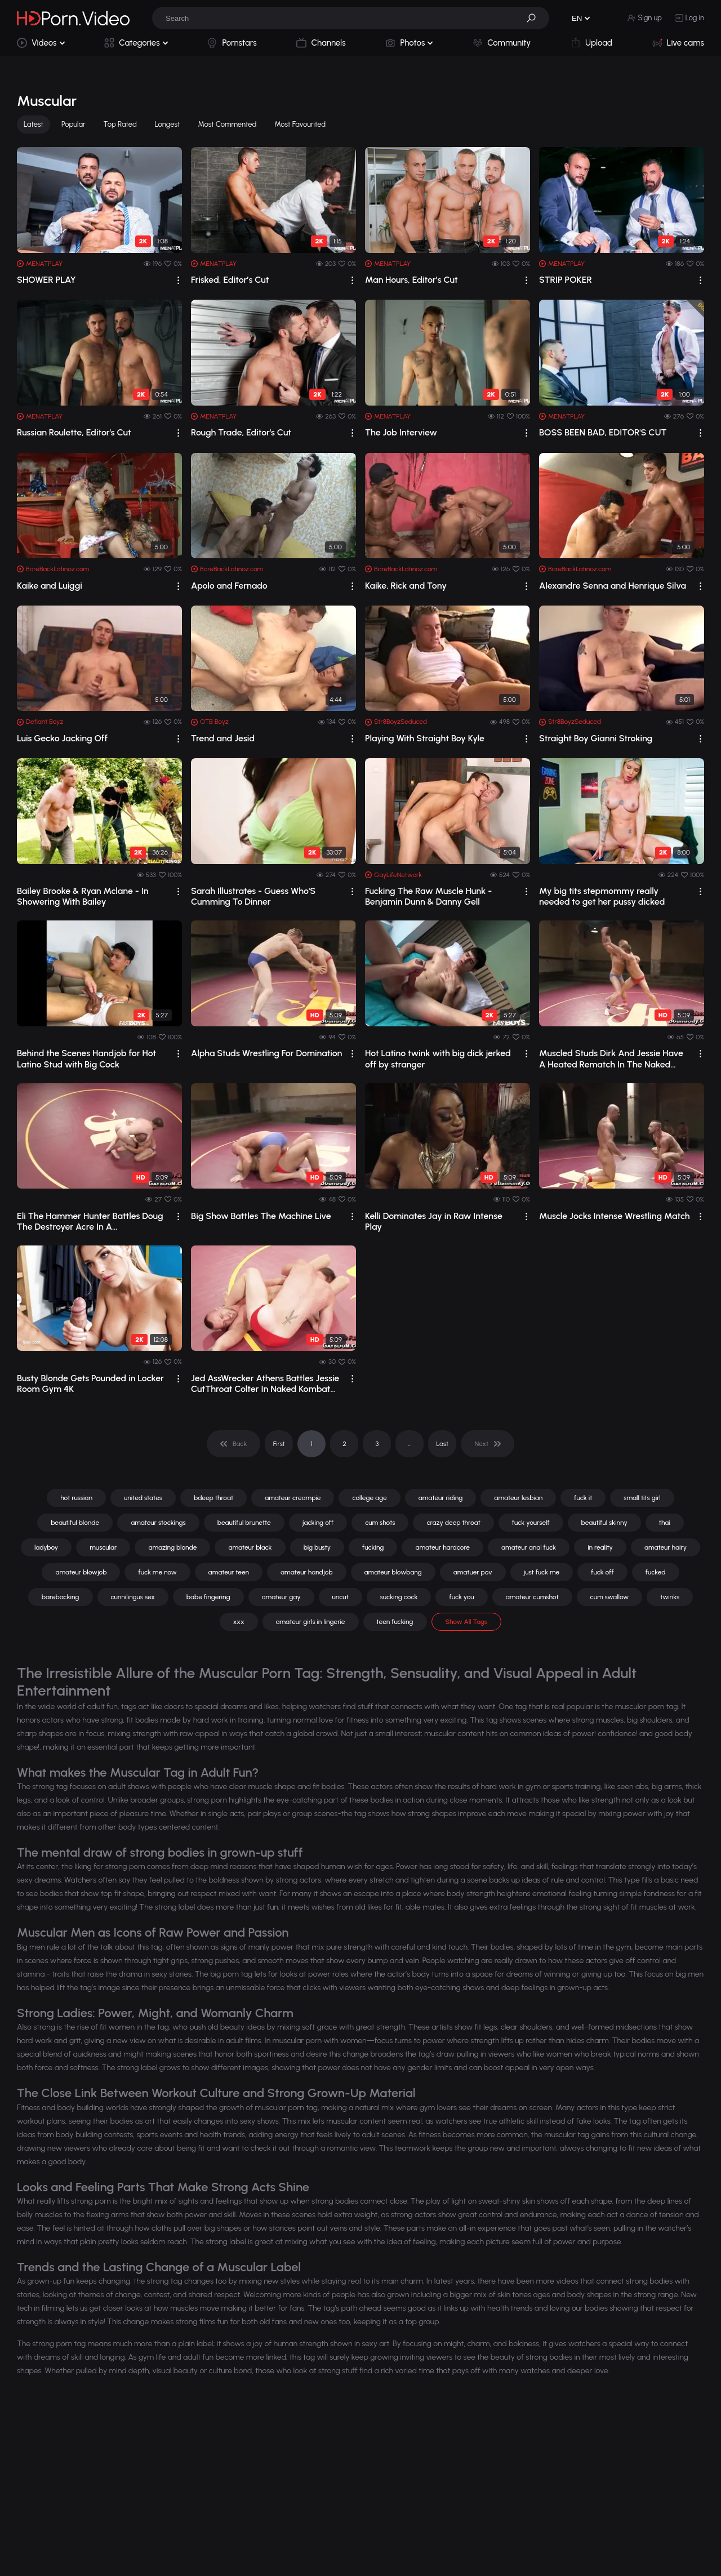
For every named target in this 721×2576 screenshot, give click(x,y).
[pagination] (233, 1443)
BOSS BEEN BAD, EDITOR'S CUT (603, 432)
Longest (167, 124)
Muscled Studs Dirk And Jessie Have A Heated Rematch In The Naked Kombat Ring (611, 1058)
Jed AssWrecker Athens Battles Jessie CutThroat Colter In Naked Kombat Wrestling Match (265, 1383)
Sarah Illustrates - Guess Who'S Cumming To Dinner (253, 896)
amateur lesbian (518, 1498)
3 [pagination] (377, 1444)
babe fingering (208, 1597)
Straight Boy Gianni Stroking (595, 738)
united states (143, 1498)
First (279, 1444)
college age (369, 1498)
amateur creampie (293, 1498)
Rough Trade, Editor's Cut (241, 432)
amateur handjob (306, 1572)
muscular (103, 1547)
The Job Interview (401, 432)
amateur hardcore (442, 1547)
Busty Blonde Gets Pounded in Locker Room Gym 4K (90, 1383)
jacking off (317, 1523)
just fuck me (542, 1572)
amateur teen (228, 1572)
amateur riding (441, 1498)
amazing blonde (172, 1547)
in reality (600, 1547)
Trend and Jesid (223, 738)
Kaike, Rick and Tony (406, 585)
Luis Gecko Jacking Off (62, 738)
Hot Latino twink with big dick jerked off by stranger (438, 1058)
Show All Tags (467, 1622)
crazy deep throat (453, 1523)
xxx (238, 1622)
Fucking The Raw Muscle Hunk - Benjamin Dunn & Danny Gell (428, 896)
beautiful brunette (244, 1523)
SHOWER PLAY (46, 279)
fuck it (583, 1498)
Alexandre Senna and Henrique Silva (612, 585)
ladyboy (46, 1547)
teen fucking (395, 1622)
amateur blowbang (393, 1572)
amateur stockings (158, 1523)
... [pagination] (409, 1444)
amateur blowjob (80, 1572)
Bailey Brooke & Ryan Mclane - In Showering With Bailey (83, 896)
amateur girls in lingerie (310, 1622)
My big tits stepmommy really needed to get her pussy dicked (602, 896)
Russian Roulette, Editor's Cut (74, 432)
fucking (373, 1547)
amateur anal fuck (528, 1547)
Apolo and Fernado (229, 585)
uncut (340, 1597)
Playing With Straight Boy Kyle (424, 738)
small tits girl (642, 1498)
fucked (656, 1572)
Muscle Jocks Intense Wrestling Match (614, 1216)
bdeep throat (213, 1498)
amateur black (250, 1547)
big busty (317, 1547)
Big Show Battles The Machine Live (261, 1216)
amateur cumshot (532, 1597)
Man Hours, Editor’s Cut (411, 279)
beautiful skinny (604, 1523)
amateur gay (281, 1597)
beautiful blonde (75, 1523)
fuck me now (157, 1572)
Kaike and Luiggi (49, 585)
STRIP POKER (565, 279)
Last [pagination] (443, 1444)
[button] (535, 18)
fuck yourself (531, 1523)
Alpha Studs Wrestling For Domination (266, 1053)
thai (664, 1523)
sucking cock (399, 1597)
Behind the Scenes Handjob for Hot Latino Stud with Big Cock (86, 1058)
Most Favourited (300, 124)
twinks (669, 1597)
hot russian (76, 1498)
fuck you (461, 1597)
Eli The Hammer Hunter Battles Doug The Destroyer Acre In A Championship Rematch (90, 1221)
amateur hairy (665, 1547)
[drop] (178, 280)
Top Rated (120, 124)
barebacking (60, 1597)
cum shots (380, 1523)
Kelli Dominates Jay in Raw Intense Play (433, 1221)
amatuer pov (472, 1572)
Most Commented (227, 124)
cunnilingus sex (133, 1597)
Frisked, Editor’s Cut (230, 279)
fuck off (602, 1572)
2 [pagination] (344, 1444)
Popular (73, 124)
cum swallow (609, 1597)
